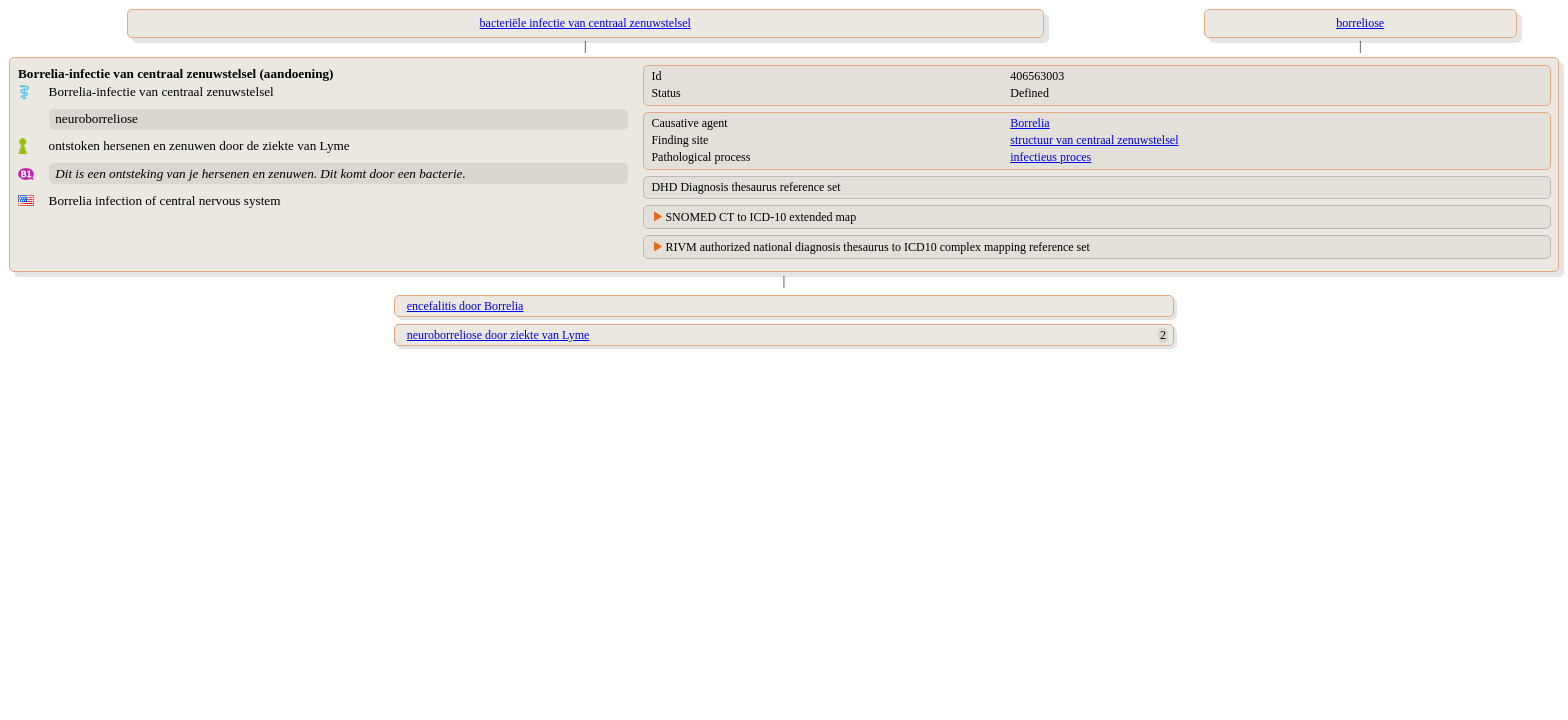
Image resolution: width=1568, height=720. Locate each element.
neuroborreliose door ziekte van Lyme (498, 335)
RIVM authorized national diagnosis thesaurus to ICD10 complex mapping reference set (877, 247)
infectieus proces (1050, 157)
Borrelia (1029, 123)
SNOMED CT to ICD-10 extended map (760, 217)
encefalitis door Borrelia (465, 306)
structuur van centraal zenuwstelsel (1094, 140)
